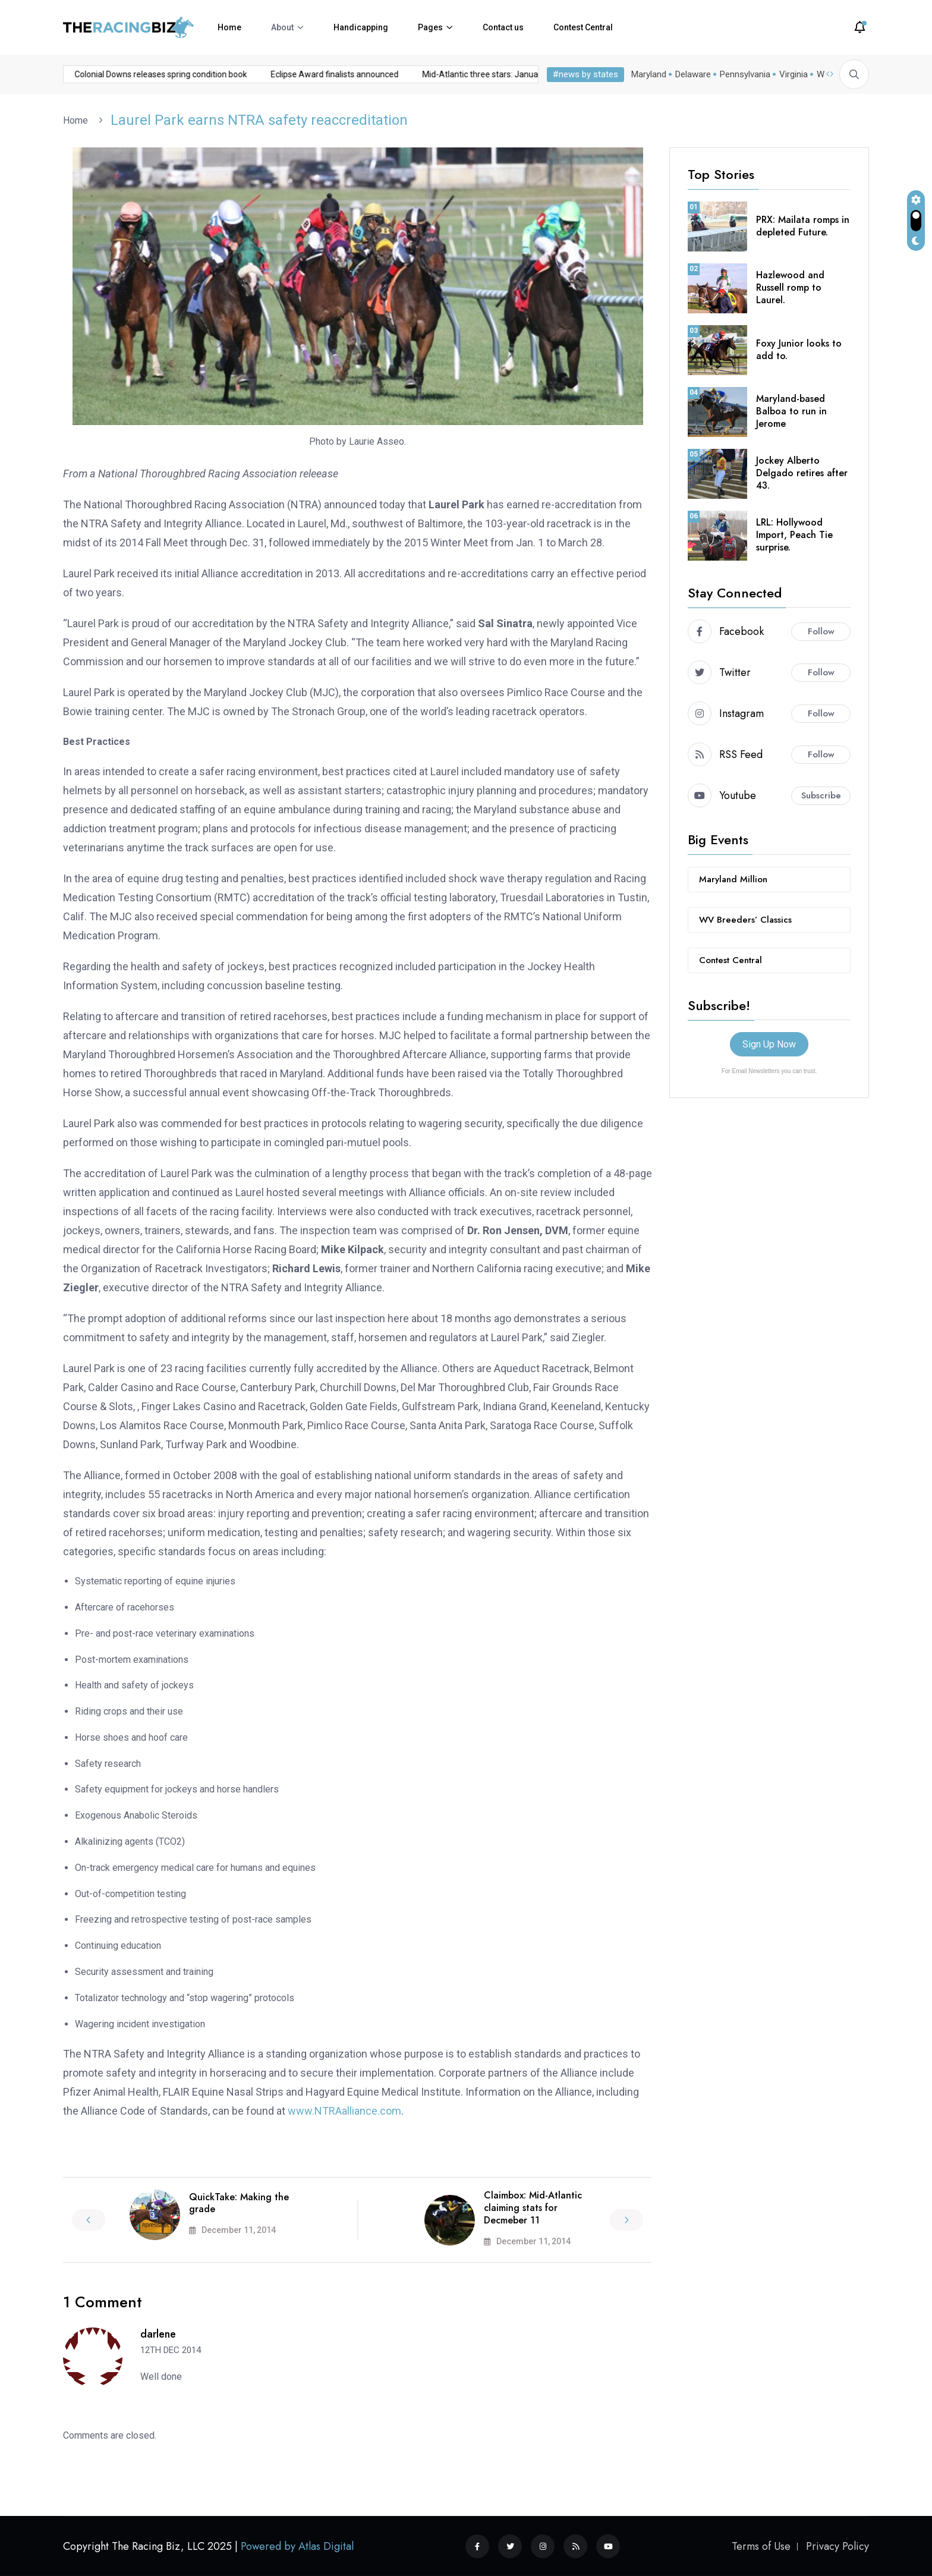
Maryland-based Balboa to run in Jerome (791, 411)
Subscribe (821, 795)
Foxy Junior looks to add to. (799, 349)
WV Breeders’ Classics (745, 919)
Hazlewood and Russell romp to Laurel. (790, 287)
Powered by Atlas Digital (297, 2546)
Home (229, 27)
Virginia (793, 74)
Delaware (693, 74)
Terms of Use (761, 2546)
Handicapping (360, 27)
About (282, 27)
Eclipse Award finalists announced (219, 74)
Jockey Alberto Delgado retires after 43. (802, 473)
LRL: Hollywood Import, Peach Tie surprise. (794, 534)
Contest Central (583, 27)
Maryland (648, 74)
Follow (821, 631)
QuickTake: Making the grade (239, 2203)
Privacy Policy (837, 2546)
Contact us (503, 27)
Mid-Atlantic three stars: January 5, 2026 (383, 74)
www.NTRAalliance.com (344, 2111)
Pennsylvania (745, 74)
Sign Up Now (769, 1044)
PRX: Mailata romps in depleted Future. (802, 226)
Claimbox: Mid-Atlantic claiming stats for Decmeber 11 (533, 2207)
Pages (430, 27)
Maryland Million (733, 879)
